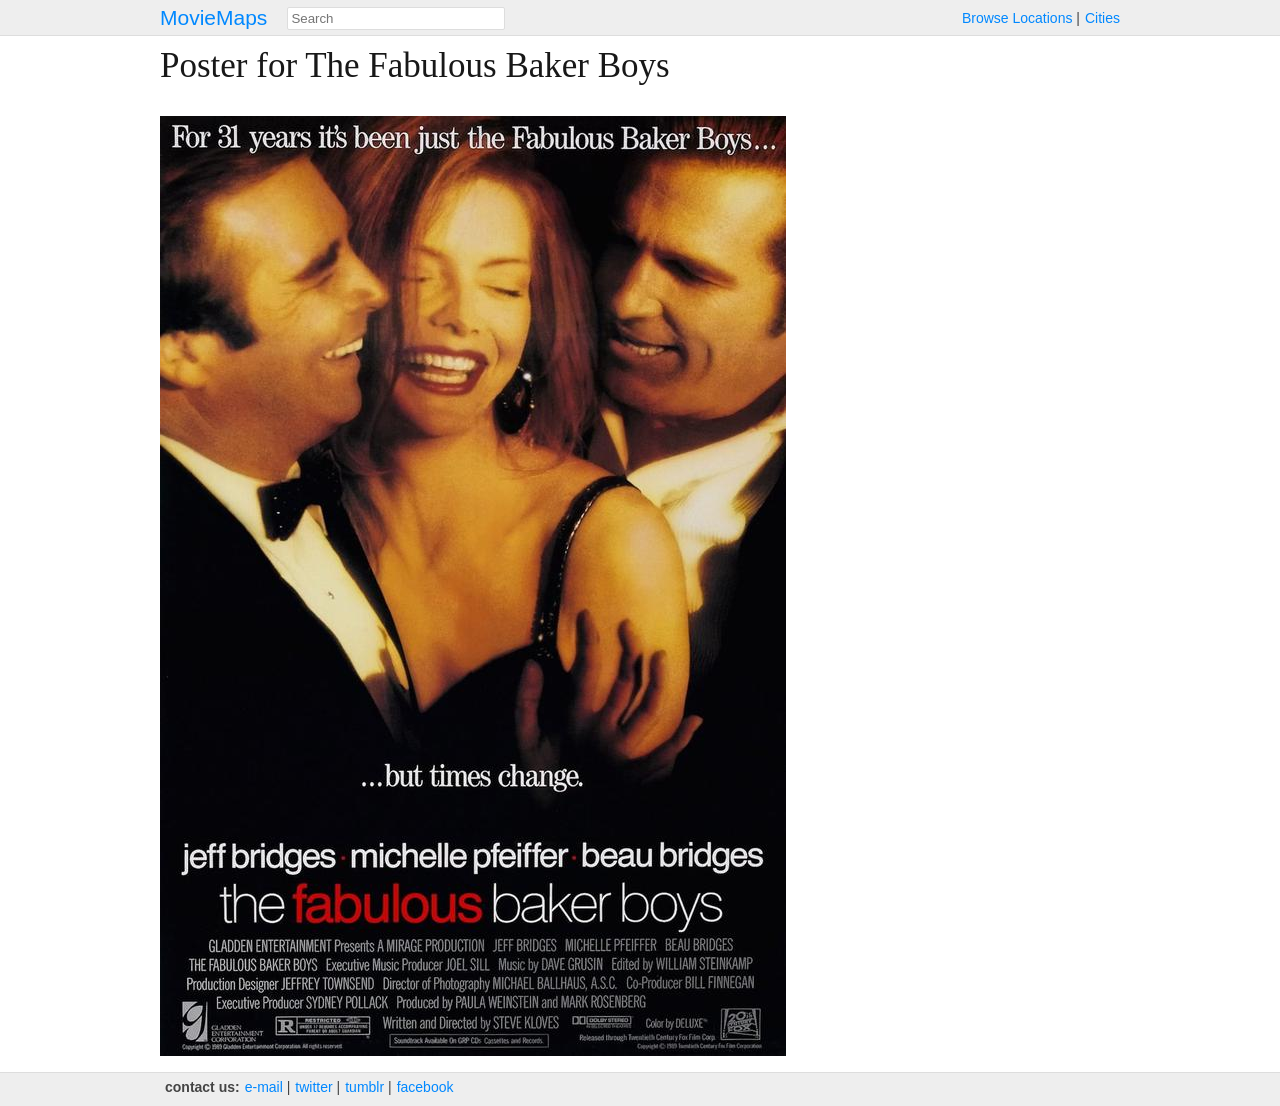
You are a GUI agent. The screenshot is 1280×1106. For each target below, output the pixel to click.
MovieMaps (213, 17)
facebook (425, 1087)
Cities (1102, 18)
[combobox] (396, 18)
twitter (313, 1087)
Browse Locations (1017, 18)
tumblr (364, 1087)
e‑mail (264, 1087)
